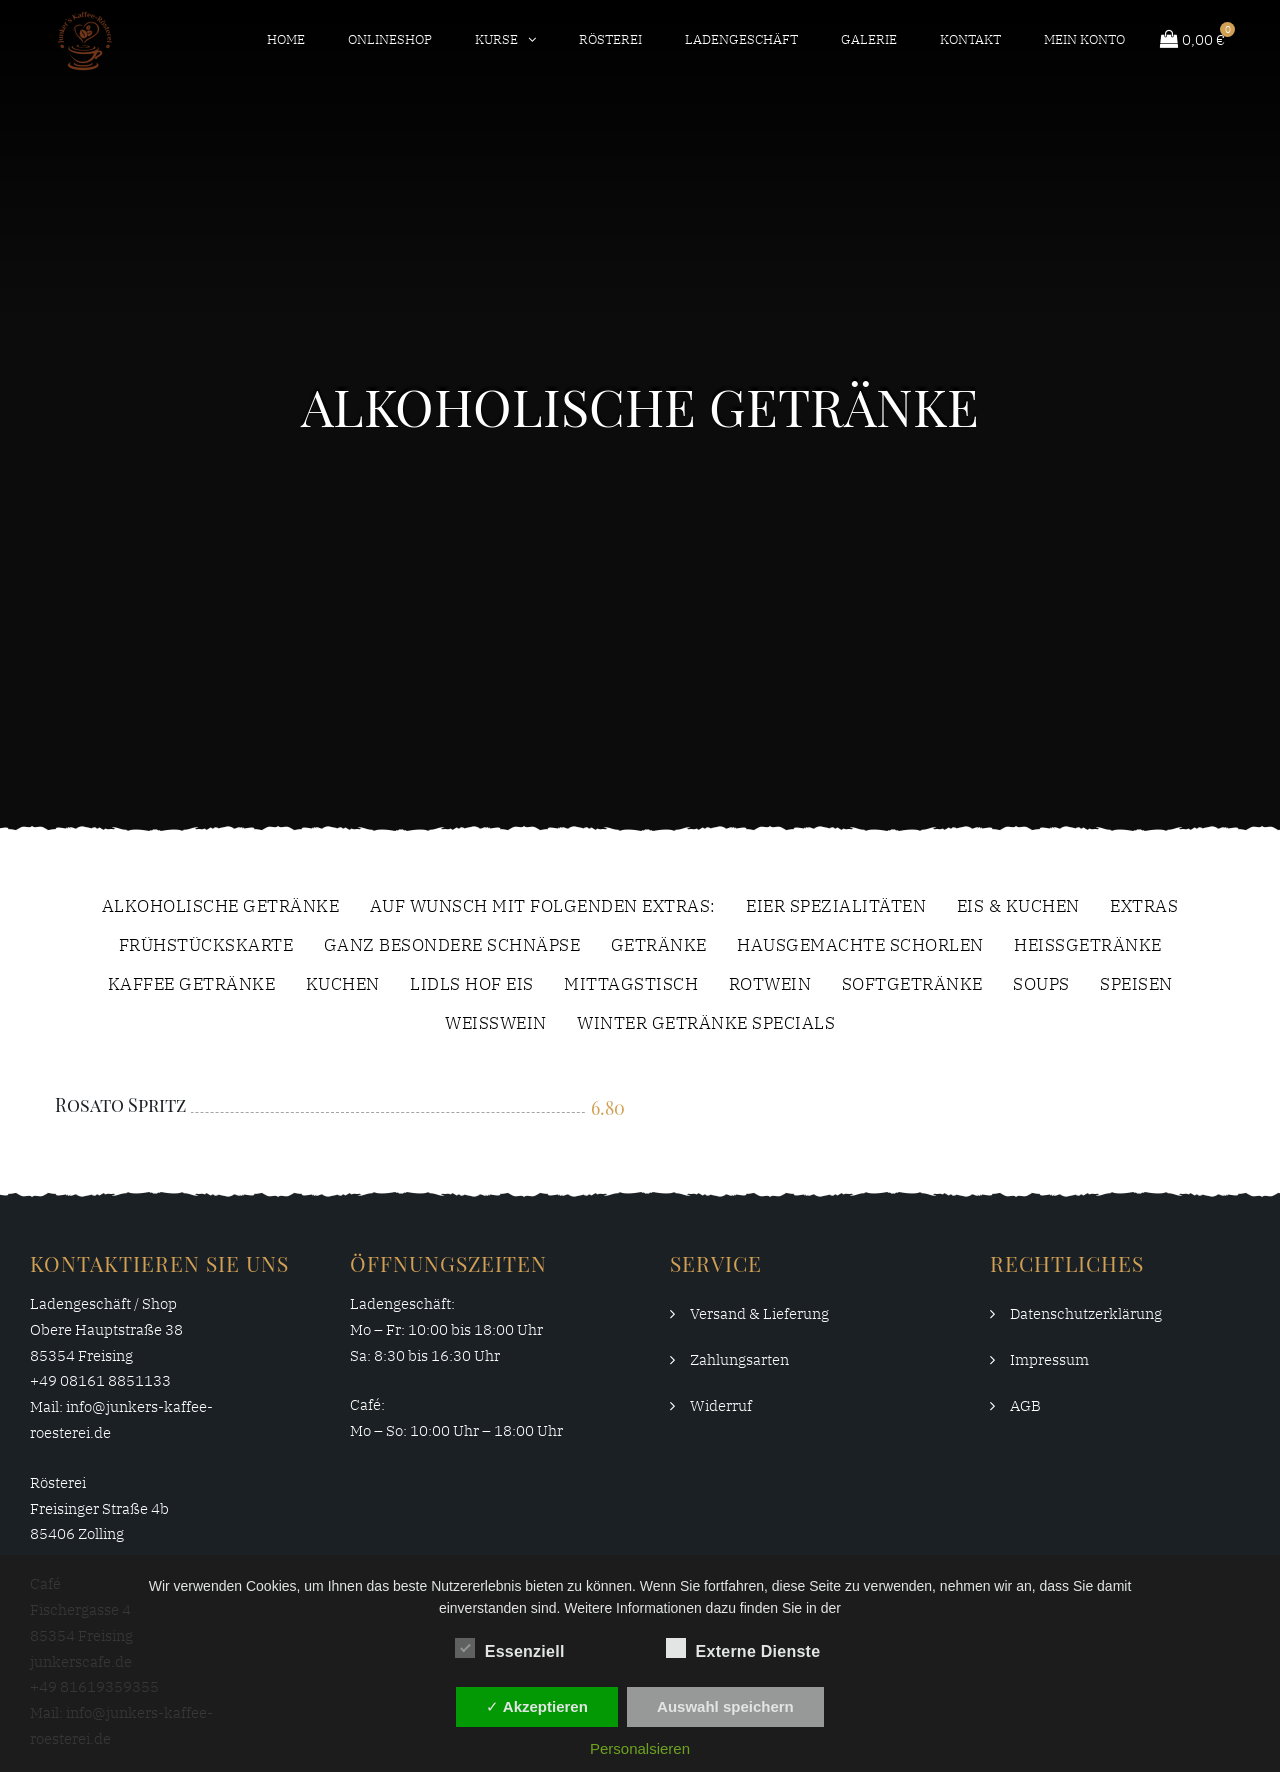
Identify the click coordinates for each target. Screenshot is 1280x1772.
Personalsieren (640, 1748)
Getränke (659, 946)
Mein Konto (1084, 39)
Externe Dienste (743, 1648)
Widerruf (721, 1405)
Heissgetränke (1088, 946)
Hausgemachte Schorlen (860, 946)
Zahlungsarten (739, 1359)
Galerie (869, 39)
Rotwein (770, 985)
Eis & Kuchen (1018, 907)
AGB (1025, 1405)
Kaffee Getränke (192, 985)
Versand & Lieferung (759, 1313)
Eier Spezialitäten (836, 907)
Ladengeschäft (741, 39)
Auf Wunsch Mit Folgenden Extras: (543, 907)
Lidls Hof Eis (472, 985)
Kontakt (970, 39)
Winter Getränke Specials (706, 1024)
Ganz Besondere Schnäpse (452, 946)
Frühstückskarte (206, 946)
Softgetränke (912, 985)
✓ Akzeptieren (537, 1706)
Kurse (496, 39)
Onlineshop (390, 39)
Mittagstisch (631, 985)
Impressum (1049, 1359)
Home (286, 39)
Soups (1041, 985)
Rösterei (610, 39)
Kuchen (343, 985)
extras (1144, 907)
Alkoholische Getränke (221, 907)
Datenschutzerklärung (1086, 1313)
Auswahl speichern (725, 1706)
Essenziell (510, 1648)
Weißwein (496, 1024)
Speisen (1136, 985)
